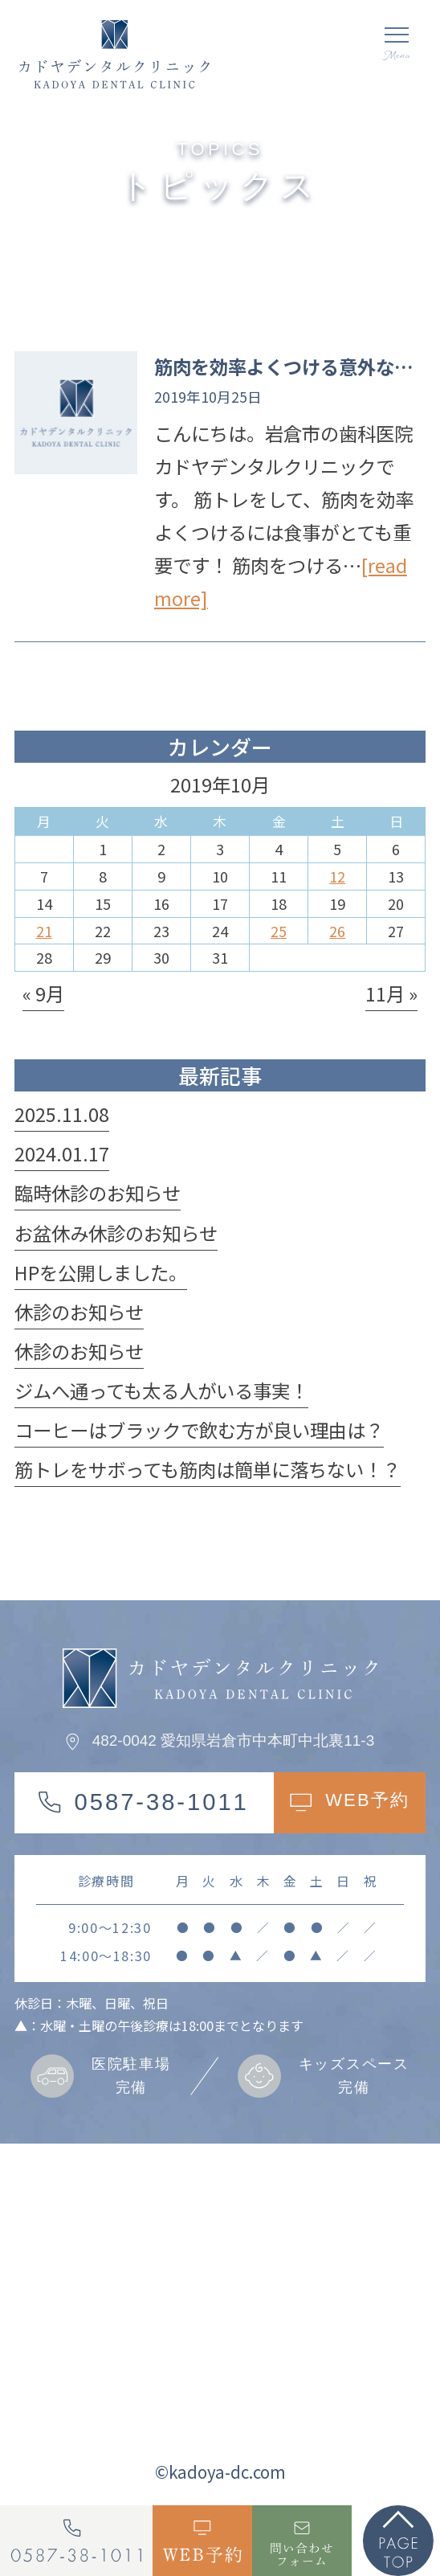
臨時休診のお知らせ (97, 1192)
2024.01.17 (61, 1153)
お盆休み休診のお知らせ (116, 1233)
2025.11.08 (61, 1114)
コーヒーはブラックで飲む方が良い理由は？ (199, 1430)
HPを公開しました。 (100, 1272)
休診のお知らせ (79, 1311)
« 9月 (43, 993)
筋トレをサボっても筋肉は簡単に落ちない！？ (207, 1469)
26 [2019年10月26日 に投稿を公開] (337, 930)
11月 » (391, 993)
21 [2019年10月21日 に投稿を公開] (44, 930)
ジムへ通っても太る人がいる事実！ (161, 1390)
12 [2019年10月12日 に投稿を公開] (337, 876)
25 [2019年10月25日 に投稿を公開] (279, 930)
